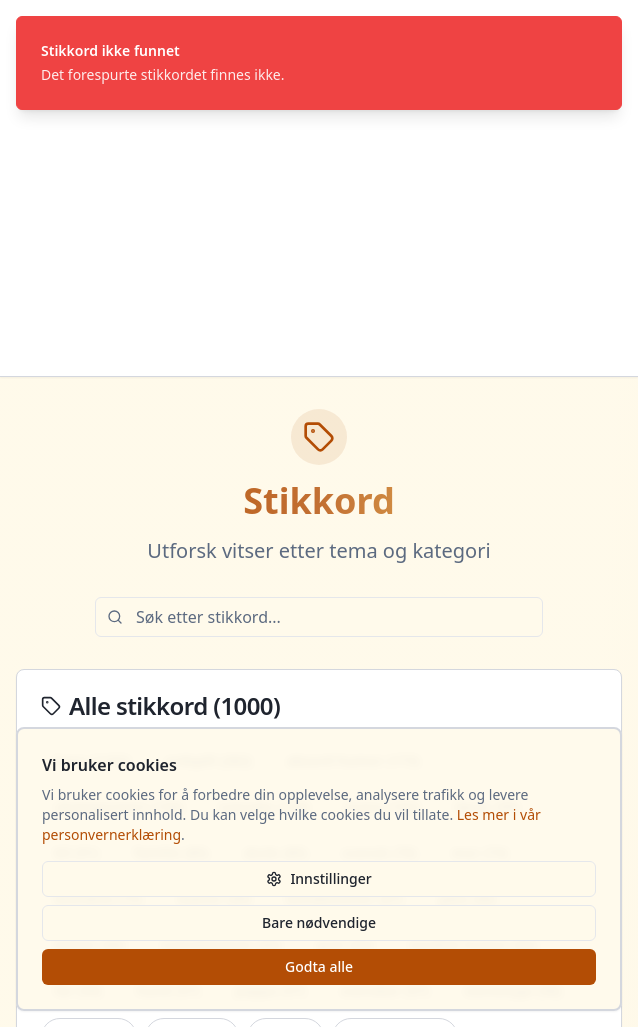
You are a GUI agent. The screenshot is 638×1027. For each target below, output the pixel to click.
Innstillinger (318, 878)
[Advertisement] (319, 226)
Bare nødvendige (319, 922)
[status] (319, 63)
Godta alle (319, 966)
